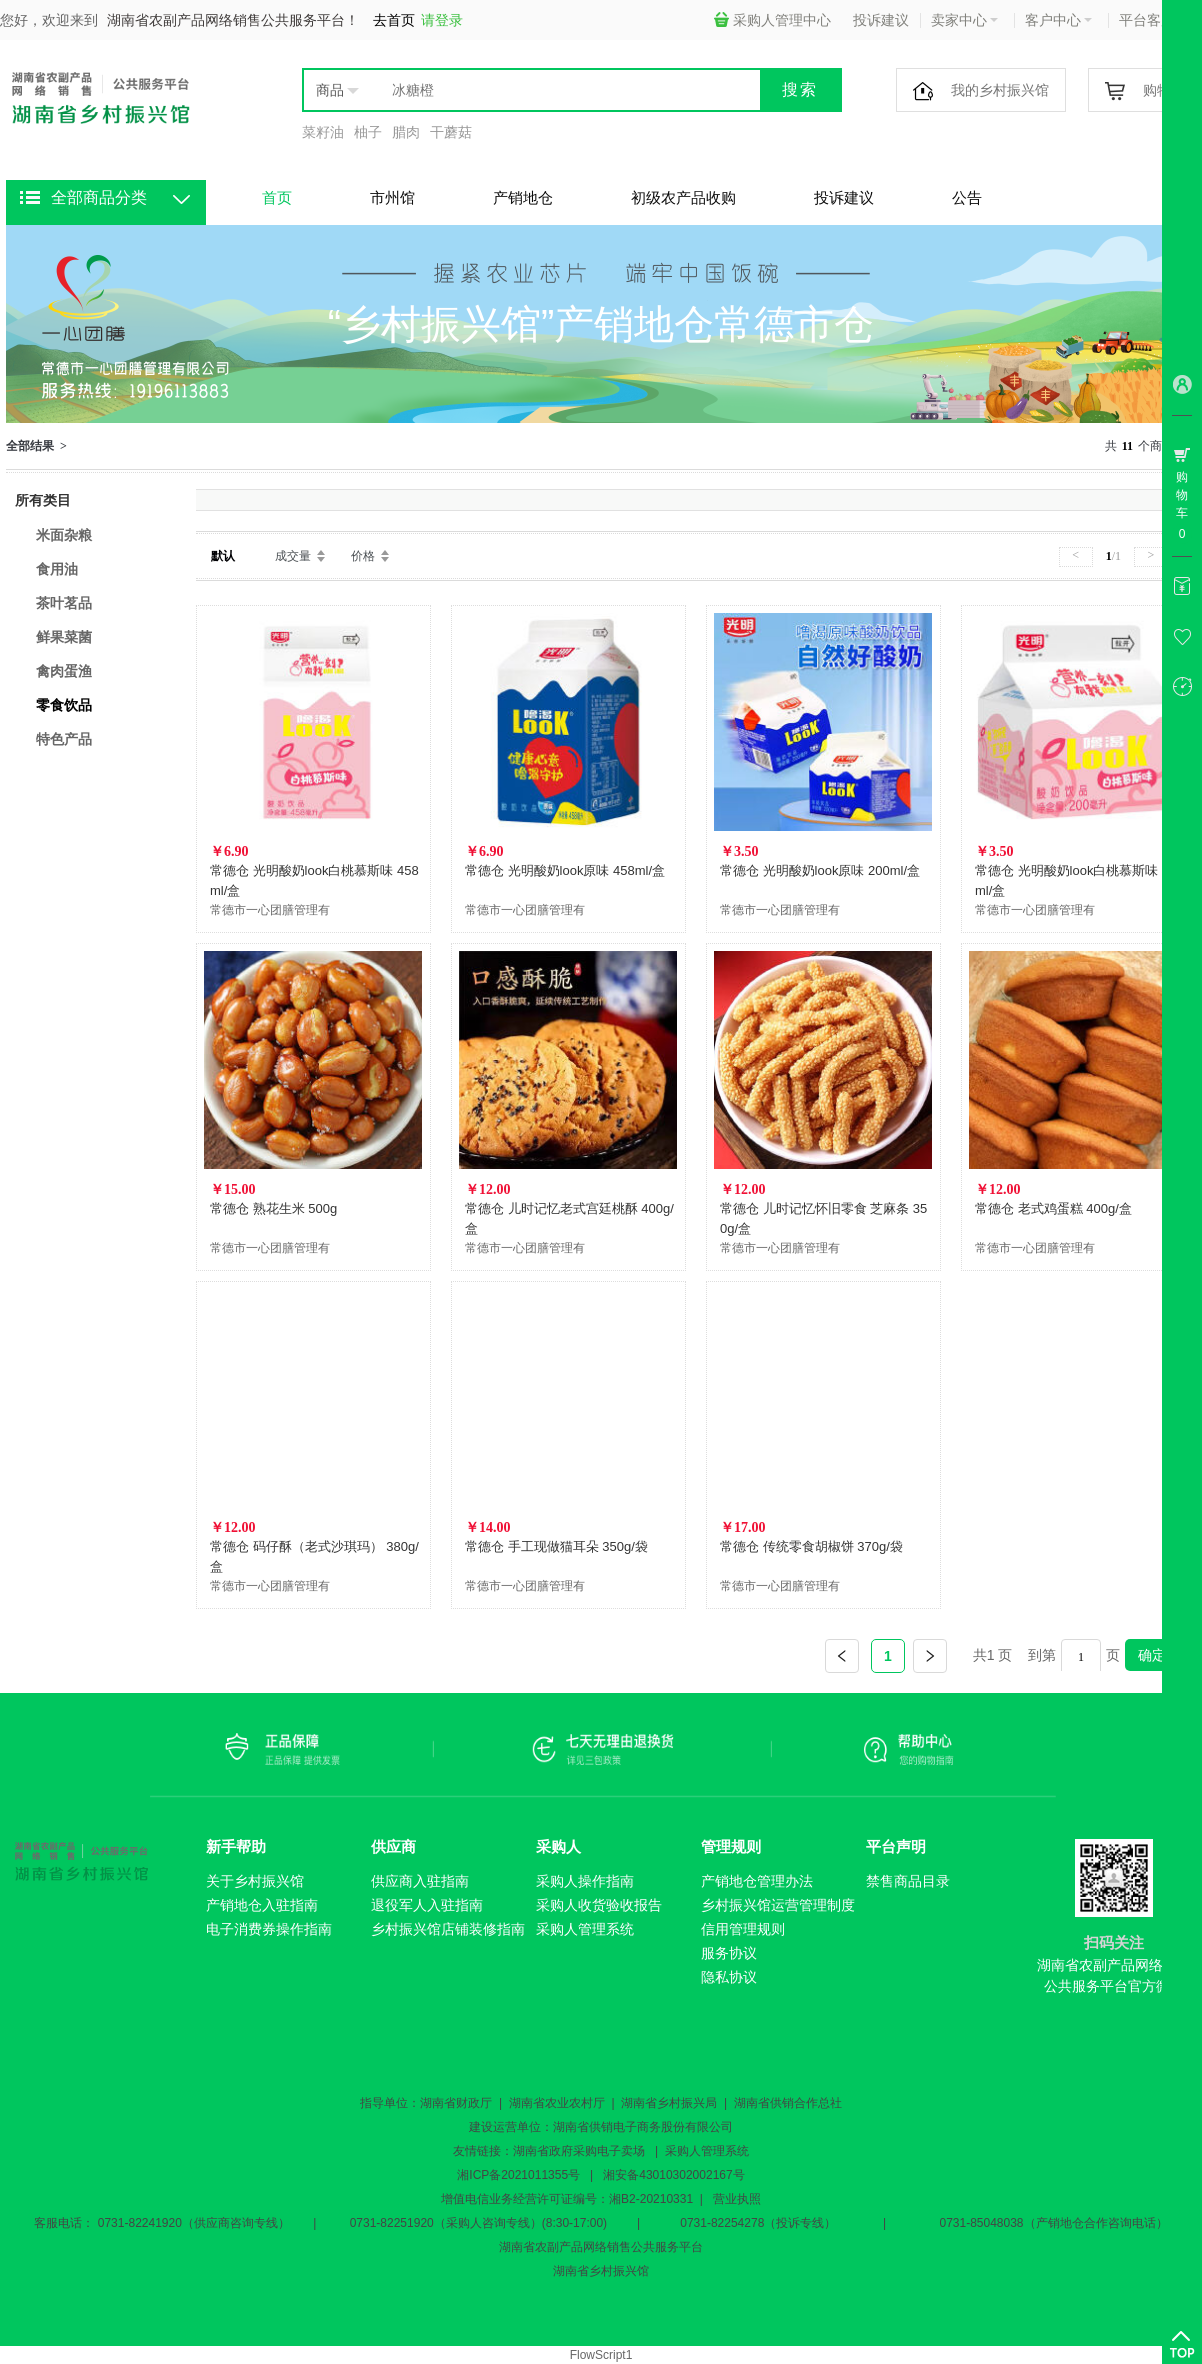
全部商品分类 (99, 197)
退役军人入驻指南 (427, 1905)
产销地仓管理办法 (757, 1881)
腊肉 (406, 132)
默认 (223, 556)
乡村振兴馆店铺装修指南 (448, 1929)
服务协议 (729, 1953)
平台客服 (1152, 20)
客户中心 (1058, 20)
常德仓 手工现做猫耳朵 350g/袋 (556, 1546)
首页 (277, 197)
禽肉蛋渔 (64, 671)
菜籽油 (323, 132)
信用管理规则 (743, 1929)
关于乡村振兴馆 (255, 1881)
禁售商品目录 (908, 1881)
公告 (967, 197)
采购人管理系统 (585, 1929)
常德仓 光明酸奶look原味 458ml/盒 (565, 870)
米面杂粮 (64, 535)
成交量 (293, 556)
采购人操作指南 (585, 1881)
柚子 (368, 132)
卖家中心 (964, 20)
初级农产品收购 (683, 197)
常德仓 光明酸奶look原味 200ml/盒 (820, 870)
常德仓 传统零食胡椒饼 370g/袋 (811, 1546)
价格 (363, 556)
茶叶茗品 (64, 603)
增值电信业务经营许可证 (507, 2199)
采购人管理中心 (772, 20)
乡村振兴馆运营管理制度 (778, 1905)
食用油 (57, 569)
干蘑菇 (451, 132)
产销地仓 (523, 197)
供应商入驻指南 (420, 1881)
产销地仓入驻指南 (262, 1905)
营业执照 (737, 2199)
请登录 (442, 20)
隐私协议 (729, 1977)
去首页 (394, 20)
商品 (330, 90)
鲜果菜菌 (64, 637)
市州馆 (392, 197)
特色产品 (64, 739)
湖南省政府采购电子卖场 (579, 2151)
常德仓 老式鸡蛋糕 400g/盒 (1053, 1208)
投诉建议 (881, 20)
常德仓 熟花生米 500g (273, 1208)
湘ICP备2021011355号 (518, 2175)
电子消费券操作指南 (269, 1929)
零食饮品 (64, 705)
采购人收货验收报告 (599, 1905)
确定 (1152, 1655)
